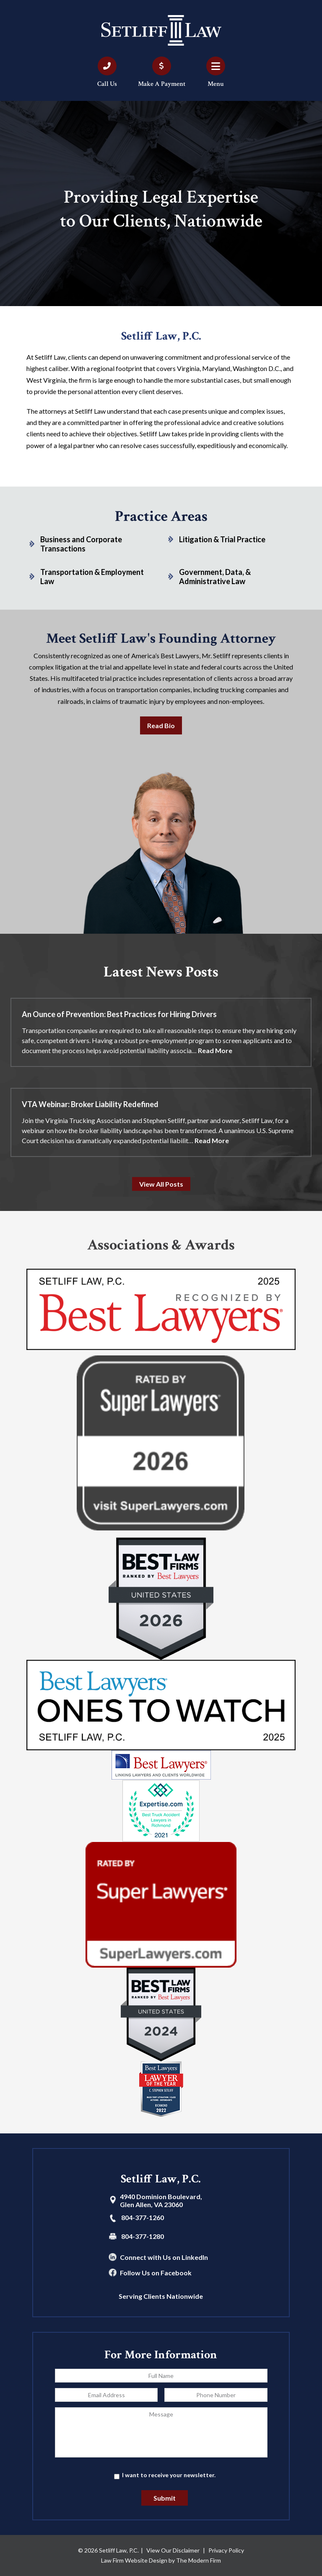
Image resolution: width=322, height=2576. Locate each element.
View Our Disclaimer (173, 2550)
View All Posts (161, 1184)
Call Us (107, 84)
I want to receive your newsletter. (169, 2474)
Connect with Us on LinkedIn (164, 2257)
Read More (215, 1050)
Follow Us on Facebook (156, 2273)
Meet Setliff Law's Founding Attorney (161, 638)
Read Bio (161, 725)
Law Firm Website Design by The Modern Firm (161, 2560)
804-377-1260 (142, 2217)
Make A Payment (161, 84)
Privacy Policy (226, 2550)
